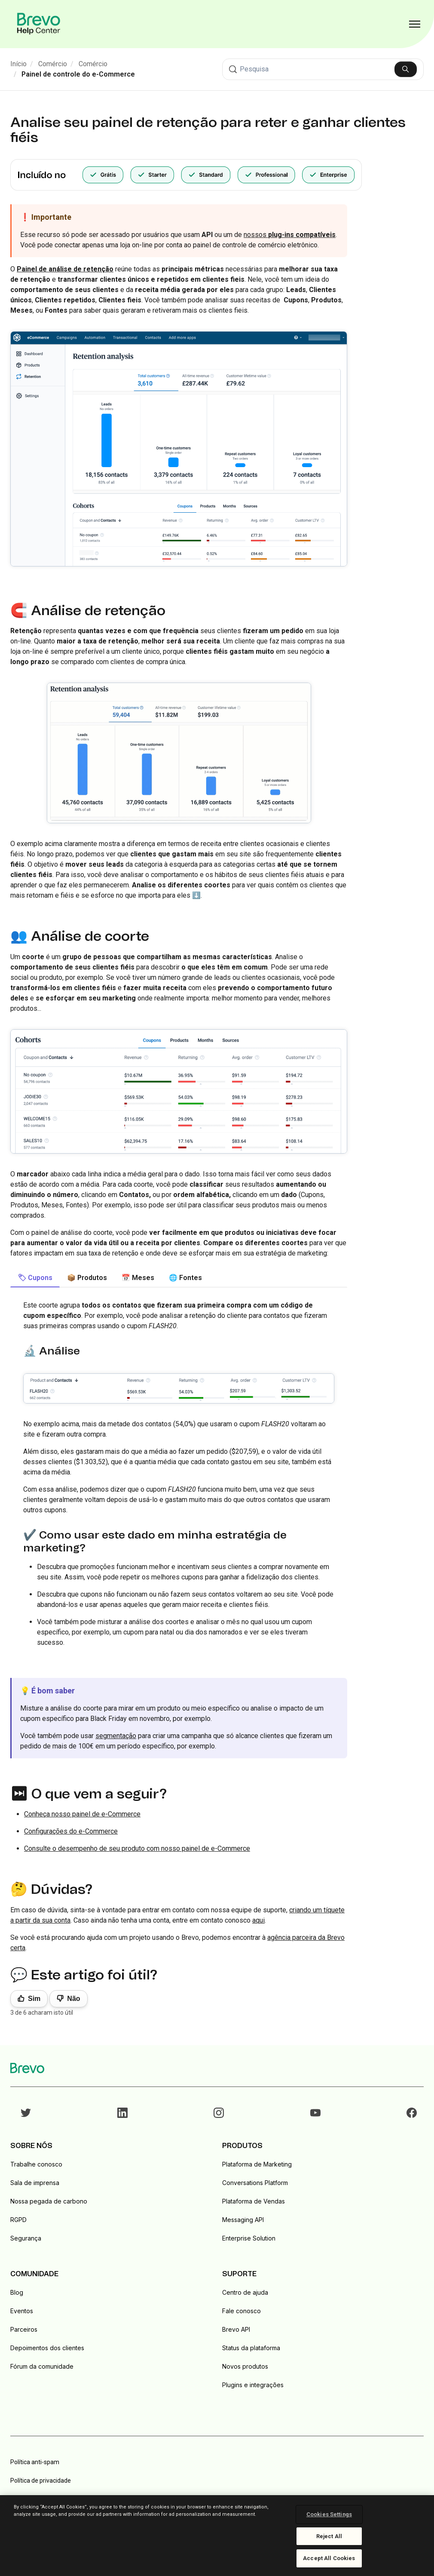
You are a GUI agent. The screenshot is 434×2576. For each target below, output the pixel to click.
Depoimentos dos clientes (47, 2347)
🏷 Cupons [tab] (35, 1278)
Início (18, 64)
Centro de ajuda (245, 2292)
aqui (258, 1920)
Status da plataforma (251, 2347)
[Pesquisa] (323, 69)
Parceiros (23, 2329)
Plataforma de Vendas (253, 2201)
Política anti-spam (34, 2462)
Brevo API (236, 2329)
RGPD (18, 2219)
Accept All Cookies (329, 2558)
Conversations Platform (255, 2182)
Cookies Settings (329, 2514)
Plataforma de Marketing (257, 2164)
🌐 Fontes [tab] (185, 1278)
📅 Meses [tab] (138, 1278)
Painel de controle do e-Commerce (78, 74)
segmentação (115, 1736)
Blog (16, 2292)
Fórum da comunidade (41, 2366)
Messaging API (243, 2219)
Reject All (329, 2536)
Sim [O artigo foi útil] (34, 1998)
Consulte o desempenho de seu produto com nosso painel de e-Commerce (137, 1848)
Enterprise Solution (248, 2238)
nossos (290, 235)
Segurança (25, 2238)
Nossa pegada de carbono (48, 2201)
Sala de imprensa (34, 2182)
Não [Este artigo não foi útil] (73, 1998)
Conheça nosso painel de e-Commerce (82, 1814)
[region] (217, 2535)
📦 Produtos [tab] (87, 1278)
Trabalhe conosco (36, 2164)
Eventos (21, 2310)
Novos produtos (245, 2366)
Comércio (52, 64)
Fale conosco (241, 2310)
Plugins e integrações (253, 2384)
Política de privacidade (40, 2480)
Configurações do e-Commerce (71, 1831)
